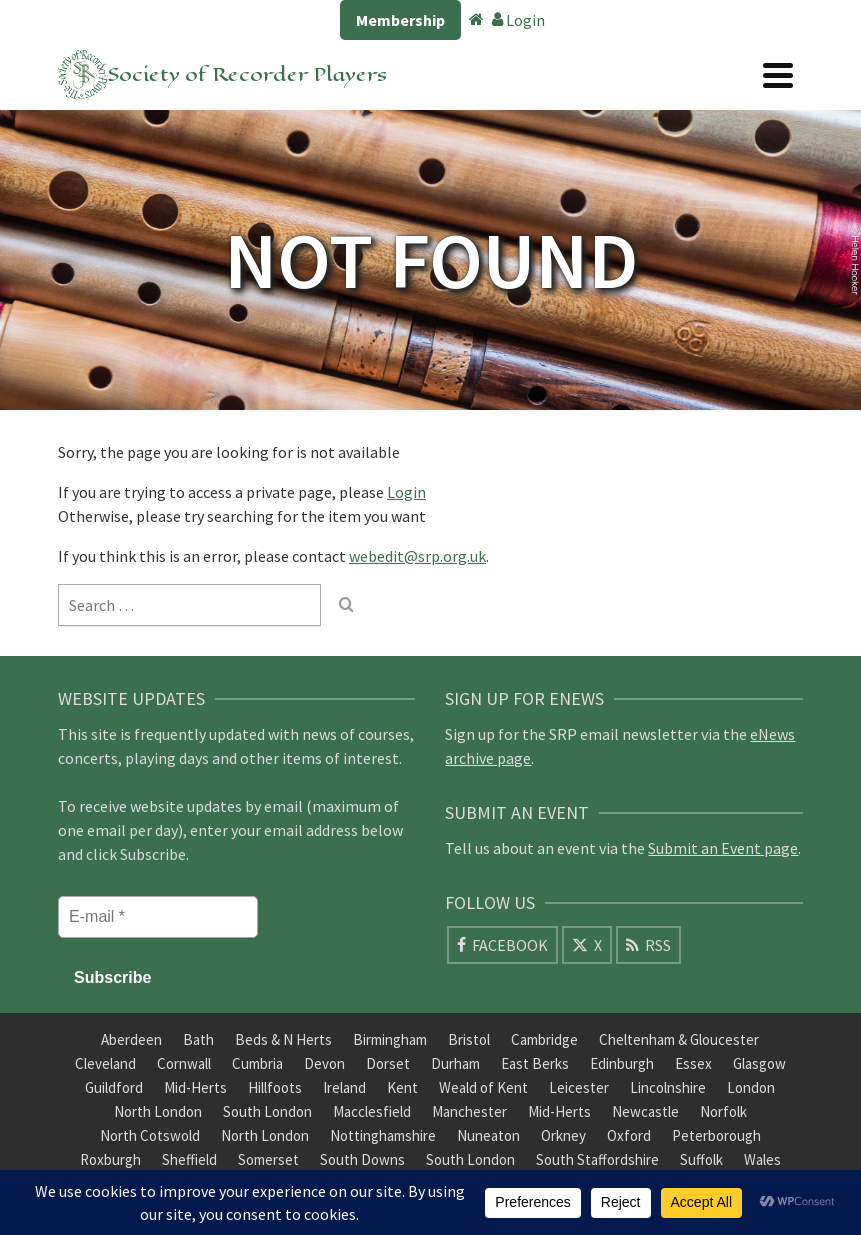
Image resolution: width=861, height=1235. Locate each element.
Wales (762, 1159)
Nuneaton (488, 1135)
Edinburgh (622, 1063)
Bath (198, 1039)
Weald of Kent (483, 1087)
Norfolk (723, 1111)
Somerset (268, 1159)
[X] (587, 945)
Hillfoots (275, 1087)
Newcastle (645, 1111)
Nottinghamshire (383, 1135)
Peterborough (716, 1135)
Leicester (579, 1087)
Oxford (629, 1135)
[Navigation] (778, 75)
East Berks (535, 1063)
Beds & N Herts (283, 1039)
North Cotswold (150, 1135)
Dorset (388, 1063)
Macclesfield (372, 1111)
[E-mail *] (158, 917)
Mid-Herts (195, 1087)
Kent (402, 1087)
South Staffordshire (597, 1159)
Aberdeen (131, 1039)
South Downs (362, 1159)
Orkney (563, 1135)
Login (518, 20)
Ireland (344, 1087)
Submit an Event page (723, 848)
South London (267, 1111)
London (751, 1087)
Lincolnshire (668, 1087)
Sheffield (189, 1159)
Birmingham (390, 1039)
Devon (324, 1063)
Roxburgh (110, 1159)
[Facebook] (502, 945)
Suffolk (701, 1159)
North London (158, 1111)
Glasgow (759, 1063)
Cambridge (544, 1039)
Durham (455, 1063)
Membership (400, 20)
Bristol (469, 1039)
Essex (693, 1063)
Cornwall (184, 1063)
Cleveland (105, 1063)
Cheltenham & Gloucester (679, 1039)
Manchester (469, 1111)
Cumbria (257, 1063)
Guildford (114, 1087)
